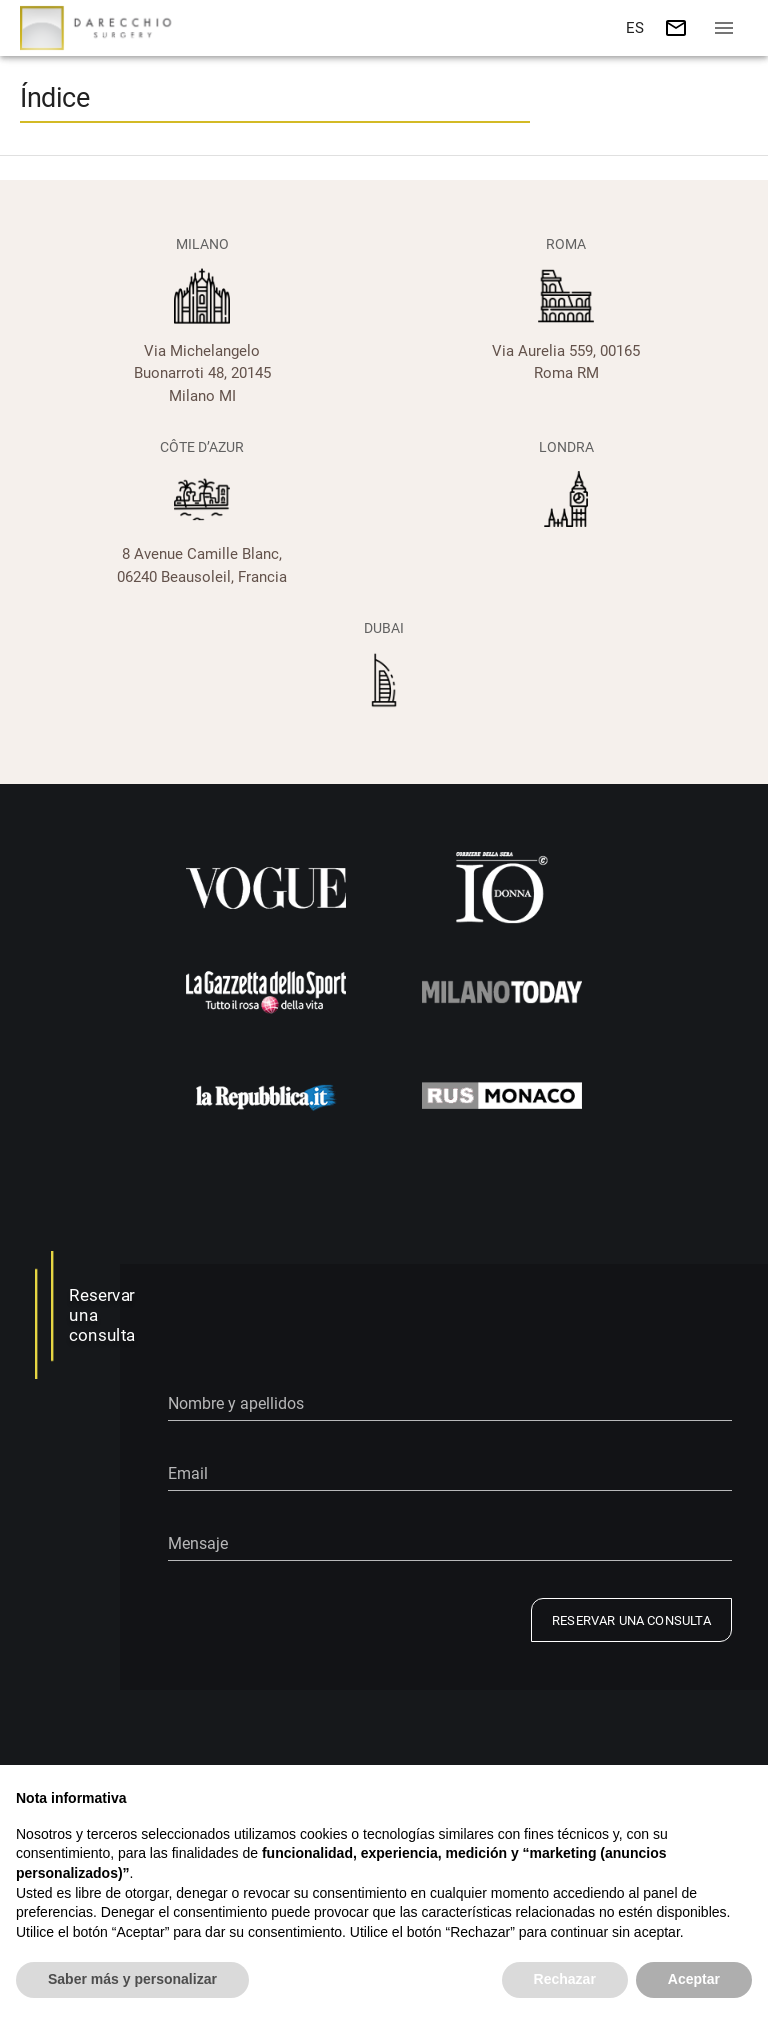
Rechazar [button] (565, 1979)
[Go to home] (100, 28)
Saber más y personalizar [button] (132, 1979)
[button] (634, 28)
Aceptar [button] (694, 1979)
